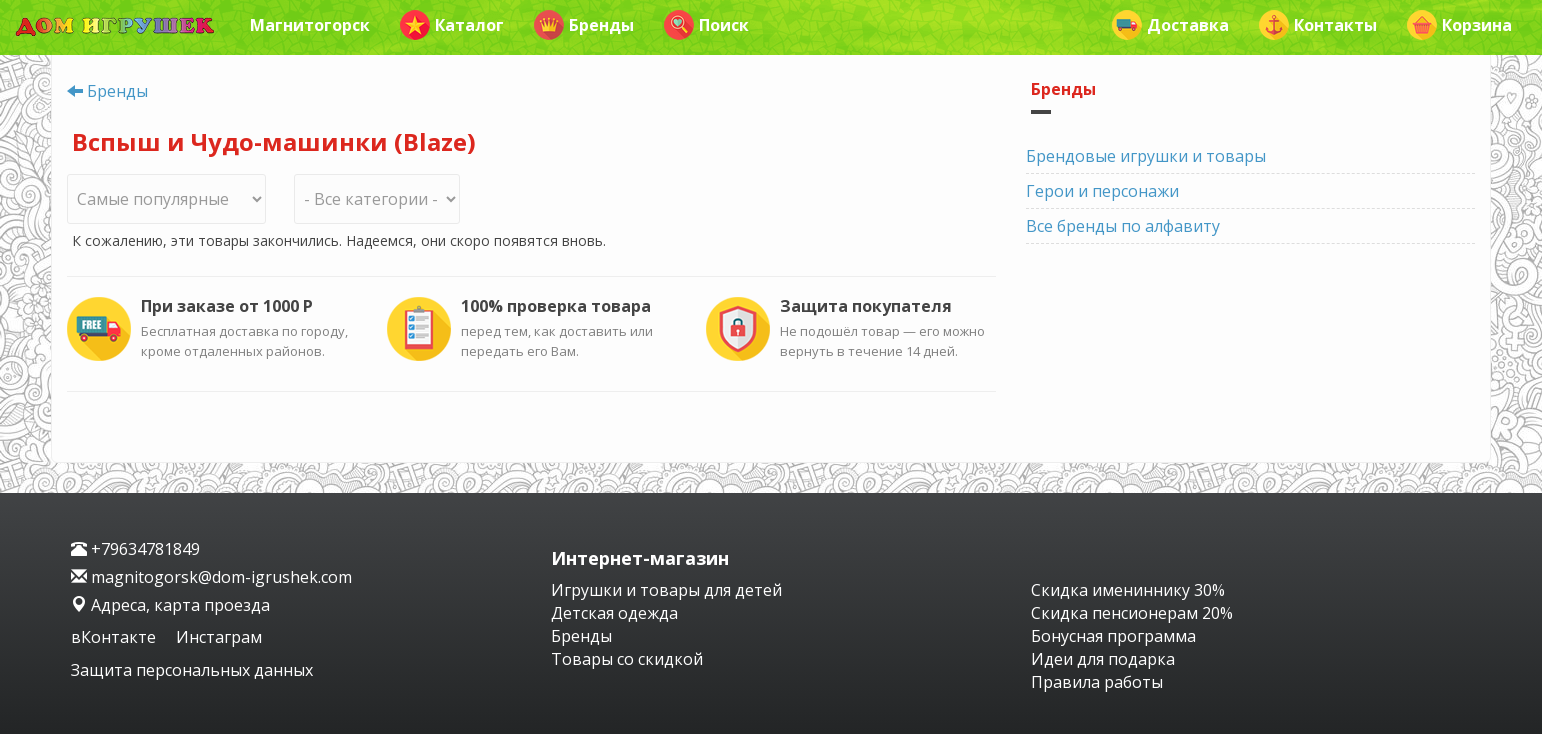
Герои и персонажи (1102, 191)
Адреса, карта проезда (170, 605)
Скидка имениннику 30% (1128, 590)
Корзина (1459, 25)
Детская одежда (614, 613)
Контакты (1318, 25)
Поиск (706, 25)
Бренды (584, 25)
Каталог (452, 25)
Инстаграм (219, 637)
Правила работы (1097, 682)
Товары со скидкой (627, 659)
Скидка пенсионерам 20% (1132, 613)
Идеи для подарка (1103, 659)
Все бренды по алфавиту (1123, 226)
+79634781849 (135, 549)
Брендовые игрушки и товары (1146, 156)
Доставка (1170, 25)
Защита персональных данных (192, 670)
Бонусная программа (1113, 636)
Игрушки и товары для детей (666, 590)
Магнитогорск (310, 25)
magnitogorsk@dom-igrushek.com (211, 577)
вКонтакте (115, 637)
